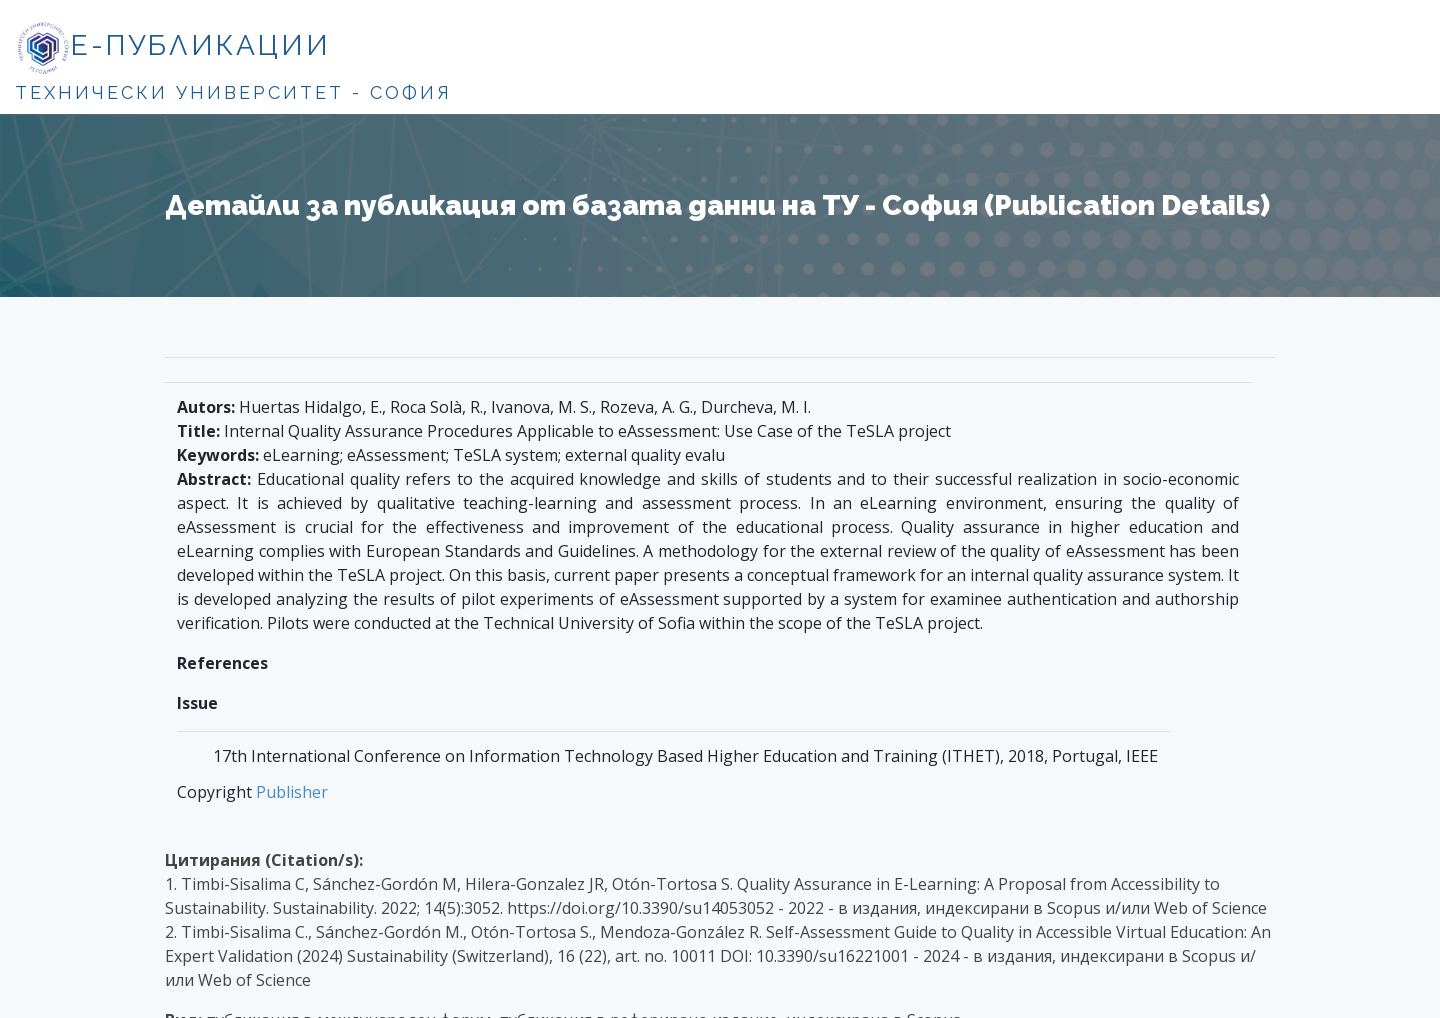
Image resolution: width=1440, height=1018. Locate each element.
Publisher (292, 792)
